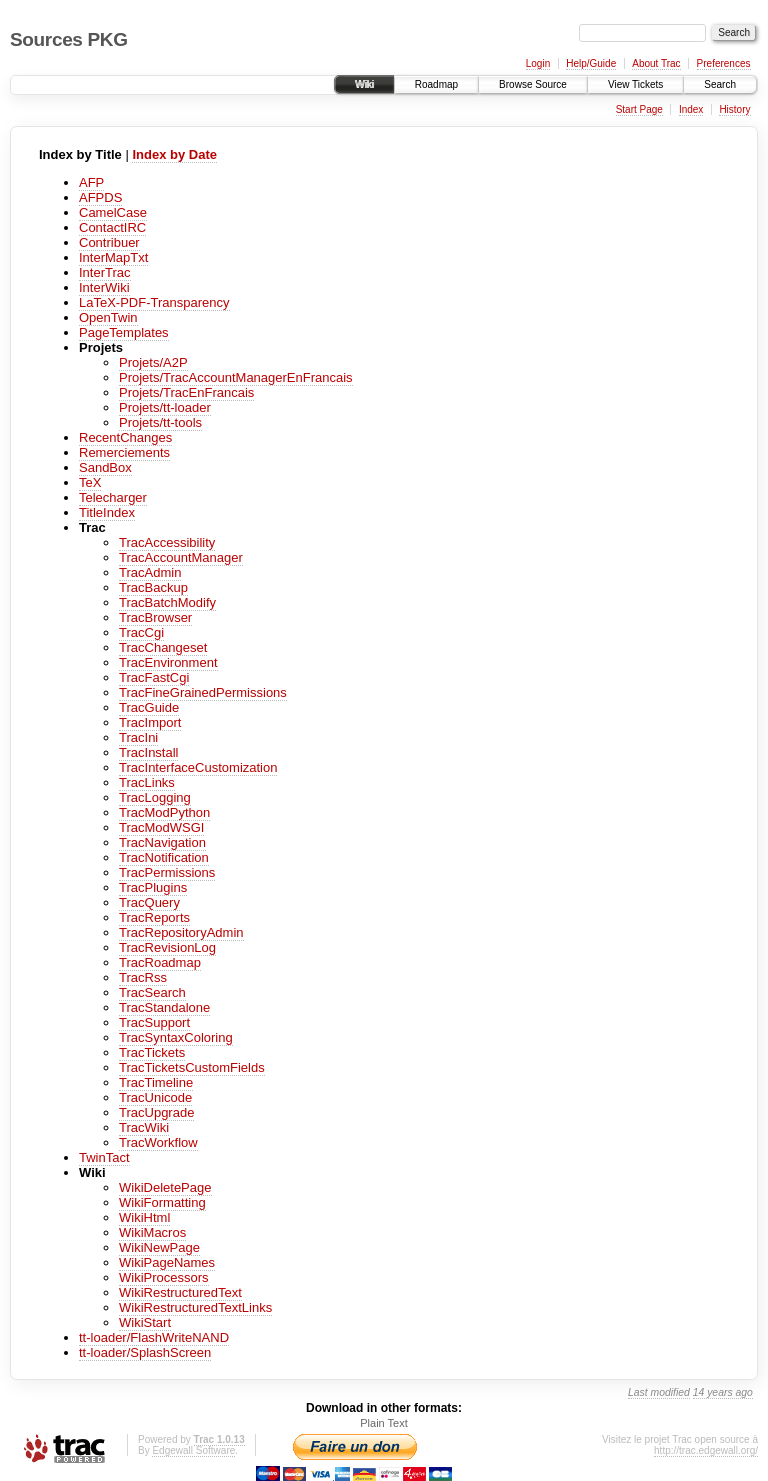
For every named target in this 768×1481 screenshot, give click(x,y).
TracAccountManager (181, 557)
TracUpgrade (156, 1112)
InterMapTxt (113, 257)
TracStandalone (164, 1007)
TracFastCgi (154, 677)
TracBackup (153, 587)
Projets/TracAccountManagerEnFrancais (236, 377)
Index (691, 109)
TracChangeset (163, 647)
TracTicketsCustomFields (192, 1067)
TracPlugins (153, 887)
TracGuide (149, 707)
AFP (91, 182)
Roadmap (436, 84)
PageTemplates (124, 332)
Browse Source (533, 84)
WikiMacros (152, 1232)
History (734, 109)
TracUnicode (155, 1097)
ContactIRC (112, 227)
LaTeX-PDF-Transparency (154, 302)
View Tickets (635, 84)
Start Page (639, 109)
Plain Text (384, 1423)
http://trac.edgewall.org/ (706, 1450)
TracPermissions (167, 872)
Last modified (659, 1392)
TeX (90, 482)
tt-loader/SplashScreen (145, 1352)
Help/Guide (591, 63)
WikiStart (145, 1322)
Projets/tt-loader (165, 407)
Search (720, 84)
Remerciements (124, 452)
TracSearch (152, 992)
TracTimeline (156, 1082)
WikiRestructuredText (180, 1292)
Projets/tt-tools (160, 422)
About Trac (656, 63)
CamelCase (113, 212)
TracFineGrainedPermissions (203, 692)
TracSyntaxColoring (176, 1037)
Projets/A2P (153, 362)
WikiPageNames (167, 1262)
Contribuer (109, 242)
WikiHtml (144, 1217)
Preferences (724, 63)
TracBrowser (155, 617)
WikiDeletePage (165, 1187)
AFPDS (100, 197)
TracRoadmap (160, 962)
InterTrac (105, 272)
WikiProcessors (164, 1277)
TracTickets (152, 1052)
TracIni (138, 737)
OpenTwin (108, 317)
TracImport (150, 722)
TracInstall (148, 752)
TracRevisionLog (167, 947)
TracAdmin (150, 572)
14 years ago (723, 1392)
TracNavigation (162, 842)
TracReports (154, 917)
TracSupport (154, 1022)
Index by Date (174, 154)
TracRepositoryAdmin (181, 932)
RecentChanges (125, 437)
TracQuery (149, 902)
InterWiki (104, 287)
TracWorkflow (158, 1142)
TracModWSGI (161, 827)
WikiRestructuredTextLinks (195, 1307)
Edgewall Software (193, 1450)
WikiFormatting (162, 1202)
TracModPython (164, 812)
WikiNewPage (159, 1247)
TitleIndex (107, 512)
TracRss (143, 977)
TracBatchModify (167, 602)
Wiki (364, 84)
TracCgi (141, 632)
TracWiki (144, 1127)
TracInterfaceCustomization (198, 767)
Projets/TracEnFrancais (186, 392)
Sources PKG (69, 39)
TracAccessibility (167, 542)
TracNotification (164, 857)
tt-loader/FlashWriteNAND (154, 1337)
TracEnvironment (168, 662)
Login (538, 63)
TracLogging (155, 797)
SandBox (105, 467)
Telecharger (113, 497)
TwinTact (104, 1157)
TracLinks (147, 782)
